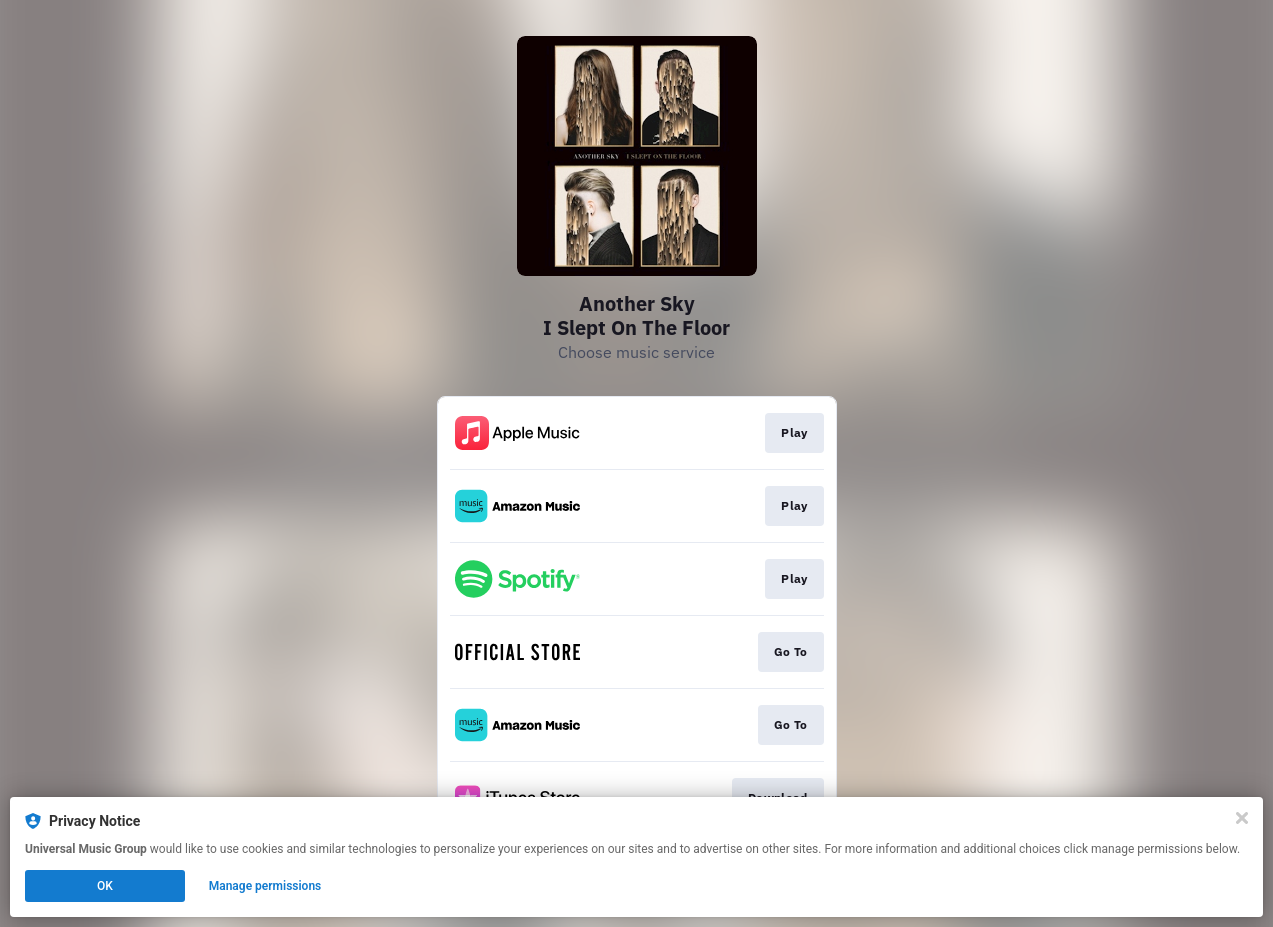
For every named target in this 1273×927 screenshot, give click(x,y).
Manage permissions (265, 886)
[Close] (1242, 818)
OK (105, 886)
